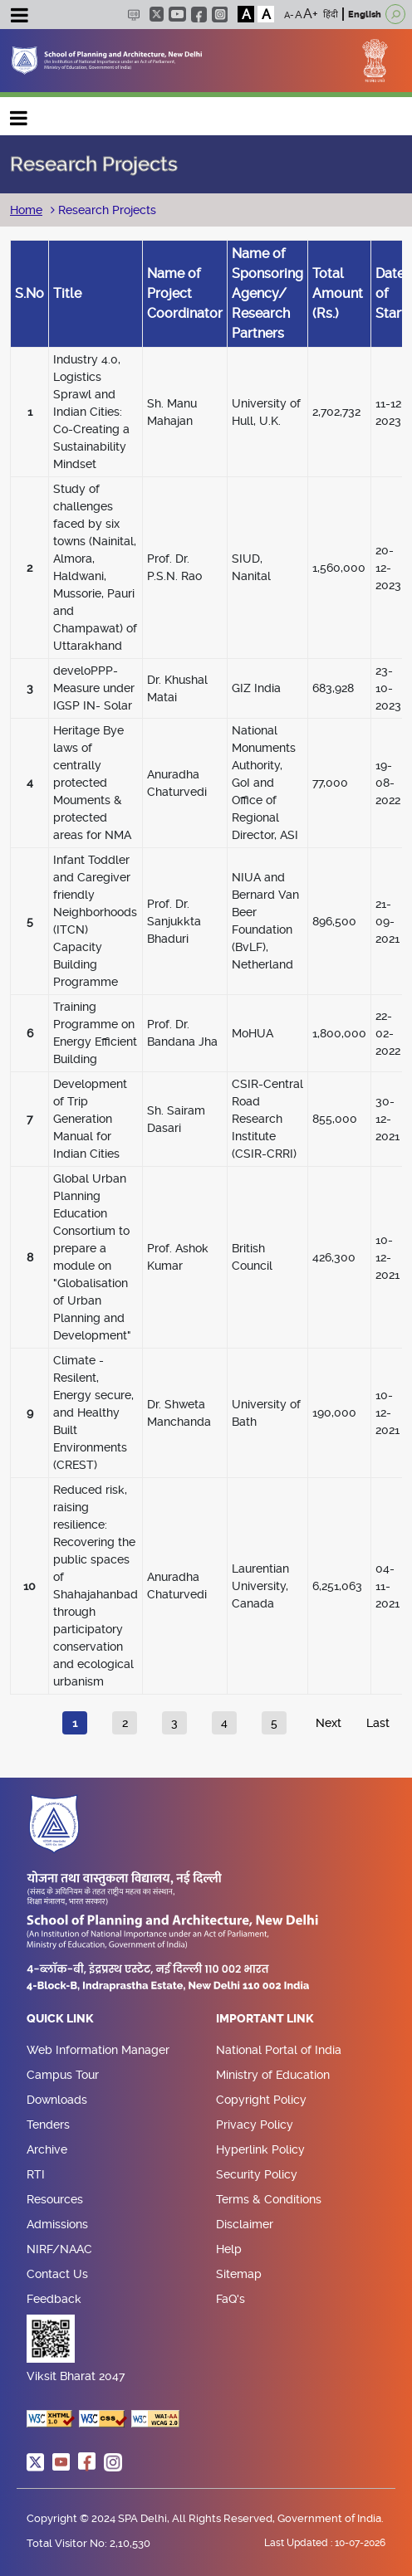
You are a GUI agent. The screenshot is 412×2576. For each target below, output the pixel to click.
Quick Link (60, 2019)
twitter (157, 14)
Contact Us (57, 2274)
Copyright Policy (261, 2099)
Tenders (48, 2124)
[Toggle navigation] (19, 17)
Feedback (54, 2298)
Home (26, 210)
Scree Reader (133, 14)
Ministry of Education (273, 2074)
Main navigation (19, 114)
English (364, 14)
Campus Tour (63, 2074)
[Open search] (395, 14)
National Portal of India (278, 2049)
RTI (36, 2174)
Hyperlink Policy (260, 2149)
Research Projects (105, 210)
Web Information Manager (98, 2049)
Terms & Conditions (268, 2199)
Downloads (57, 2099)
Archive (47, 2149)
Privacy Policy (254, 2124)
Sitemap (239, 2274)
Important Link (265, 2019)
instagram (220, 14)
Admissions (57, 2224)
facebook (199, 14)
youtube (177, 14)
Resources (55, 2199)
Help (229, 2249)
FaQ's (230, 2298)
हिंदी (330, 14)
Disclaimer (244, 2224)
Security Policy (256, 2174)
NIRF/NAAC (59, 2249)
